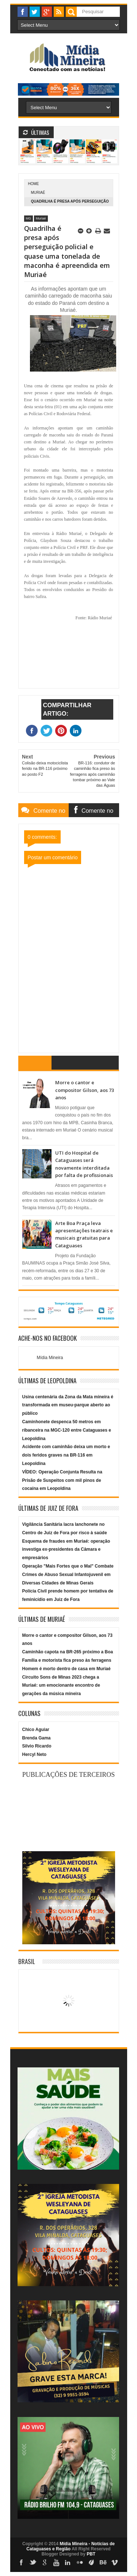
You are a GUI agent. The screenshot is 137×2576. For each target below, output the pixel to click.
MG (28, 218)
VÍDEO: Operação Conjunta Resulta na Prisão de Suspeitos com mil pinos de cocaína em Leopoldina (62, 1480)
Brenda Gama (36, 1738)
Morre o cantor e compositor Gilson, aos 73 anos (84, 1090)
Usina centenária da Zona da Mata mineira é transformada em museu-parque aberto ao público (67, 1405)
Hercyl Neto (34, 1754)
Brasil (26, 1961)
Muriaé (38, 193)
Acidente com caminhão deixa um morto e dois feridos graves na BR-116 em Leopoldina (66, 1455)
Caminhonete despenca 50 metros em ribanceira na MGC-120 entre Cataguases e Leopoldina (66, 1430)
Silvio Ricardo (37, 1746)
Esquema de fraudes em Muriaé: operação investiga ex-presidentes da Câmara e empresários (66, 1550)
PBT (91, 2554)
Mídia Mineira (50, 1357)
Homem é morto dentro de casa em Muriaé (66, 1668)
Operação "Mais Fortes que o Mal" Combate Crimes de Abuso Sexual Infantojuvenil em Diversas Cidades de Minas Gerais (68, 1575)
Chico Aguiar (35, 1729)
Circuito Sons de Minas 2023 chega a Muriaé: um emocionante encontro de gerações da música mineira (61, 1686)
